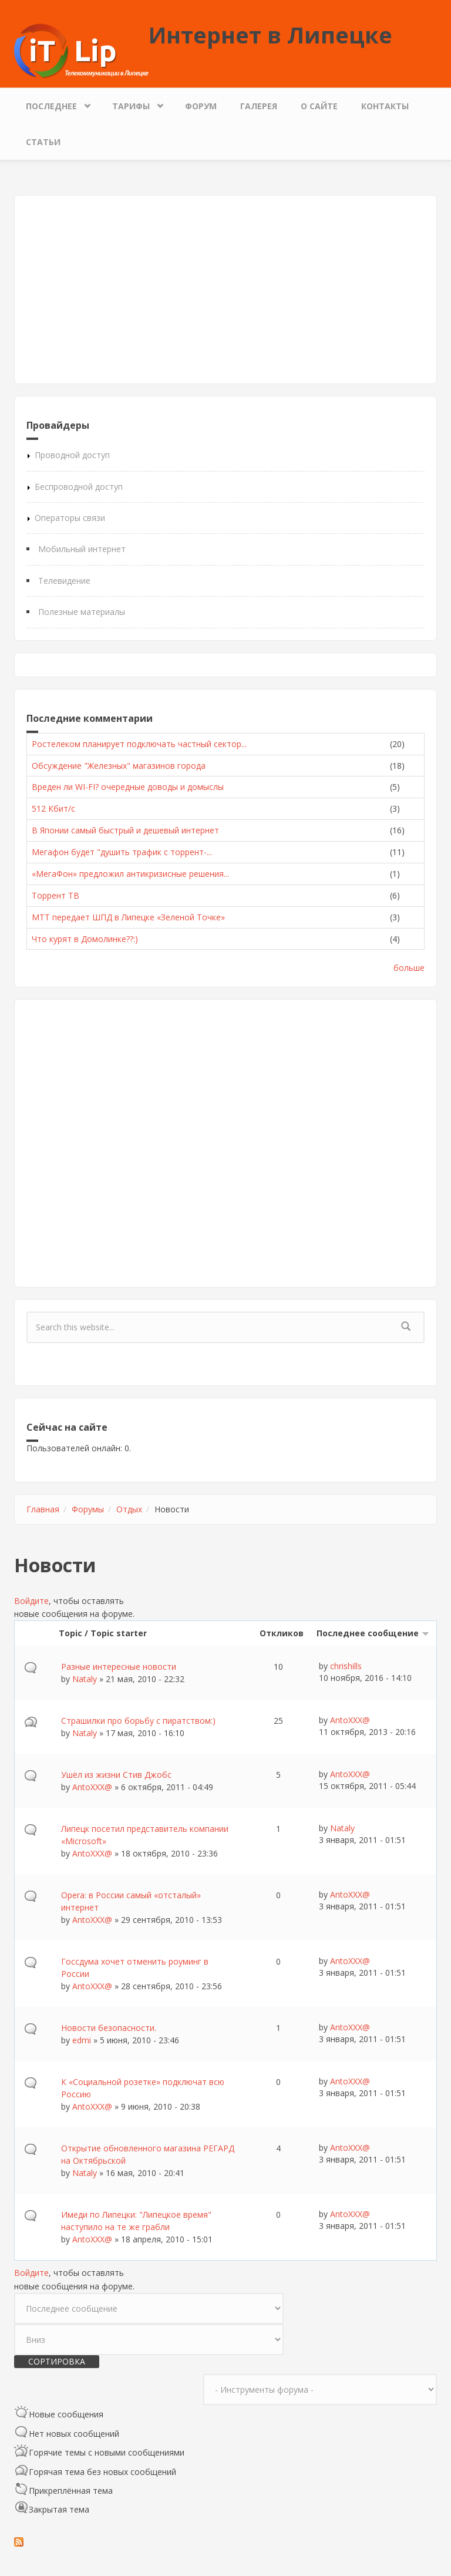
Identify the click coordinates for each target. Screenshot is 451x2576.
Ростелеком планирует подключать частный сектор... (139, 743)
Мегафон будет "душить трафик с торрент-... (122, 851)
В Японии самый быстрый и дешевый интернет (125, 830)
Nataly (84, 1678)
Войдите (31, 1600)
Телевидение (64, 580)
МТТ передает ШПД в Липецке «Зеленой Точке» (128, 917)
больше (409, 967)
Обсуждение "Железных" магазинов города (119, 765)
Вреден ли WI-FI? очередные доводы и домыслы (128, 786)
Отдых (129, 1509)
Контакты (385, 106)
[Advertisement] (225, 289)
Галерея (258, 106)
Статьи (43, 141)
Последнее (54, 103)
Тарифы (133, 103)
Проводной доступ (72, 454)
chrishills (346, 1666)
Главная (42, 1509)
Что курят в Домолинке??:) (85, 938)
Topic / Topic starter (103, 1633)
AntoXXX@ (350, 1720)
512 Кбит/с (53, 808)
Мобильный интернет (82, 548)
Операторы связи (70, 517)
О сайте (319, 106)
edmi (81, 2040)
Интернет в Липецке (270, 34)
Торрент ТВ (55, 895)
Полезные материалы (81, 611)
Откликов (282, 1633)
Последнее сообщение (373, 1633)
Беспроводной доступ (79, 486)
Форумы (88, 1509)
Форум (201, 106)
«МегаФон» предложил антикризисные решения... (130, 873)
